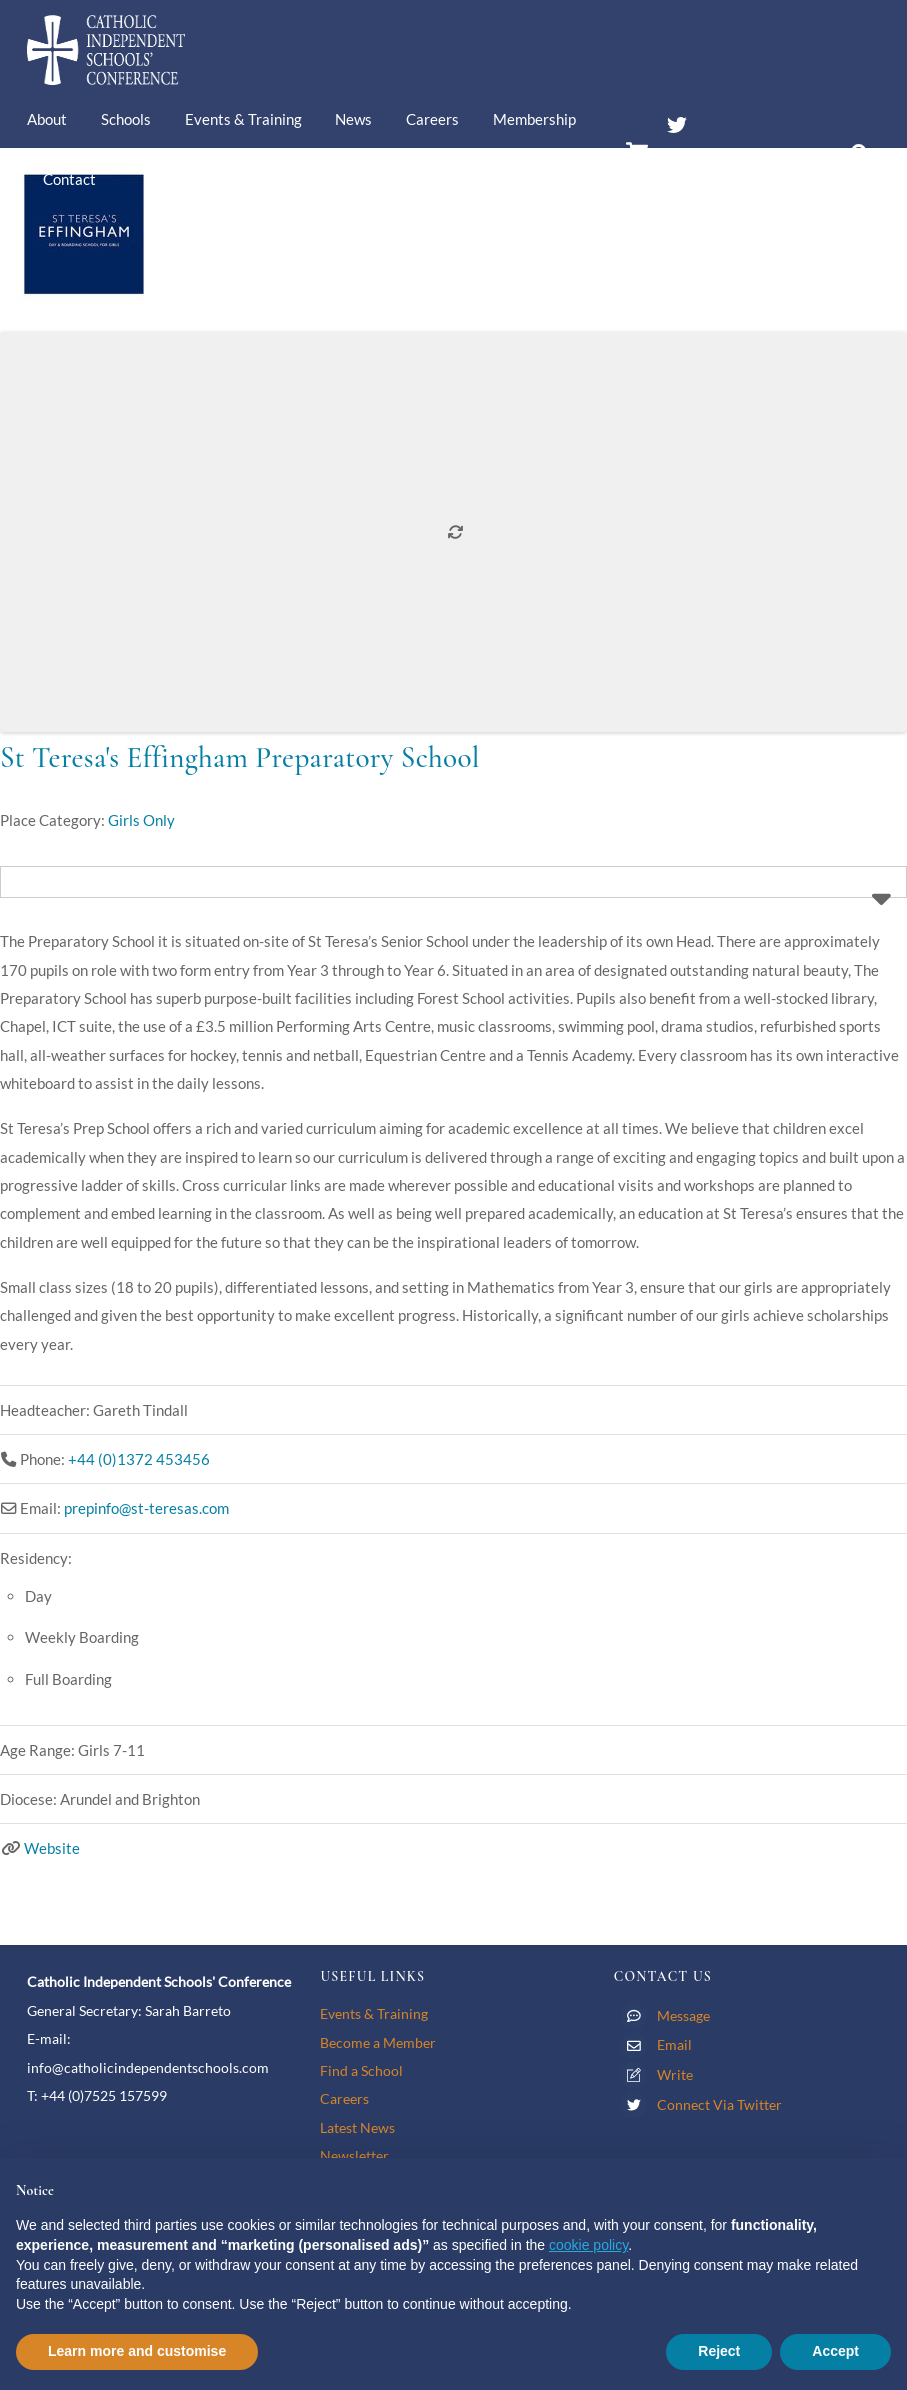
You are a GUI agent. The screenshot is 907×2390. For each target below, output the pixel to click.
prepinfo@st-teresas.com (146, 1508)
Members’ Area (728, 163)
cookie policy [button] (588, 2245)
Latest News (357, 2127)
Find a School (361, 2070)
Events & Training (243, 119)
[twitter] (677, 121)
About (47, 119)
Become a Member (378, 2042)
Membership (534, 119)
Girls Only (141, 820)
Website (52, 1848)
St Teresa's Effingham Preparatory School (240, 757)
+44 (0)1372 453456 (139, 1459)
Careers (432, 119)
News (353, 119)
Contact (69, 179)
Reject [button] (719, 2351)
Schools (126, 119)
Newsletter (354, 2155)
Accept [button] (835, 2351)
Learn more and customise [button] (137, 2351)
